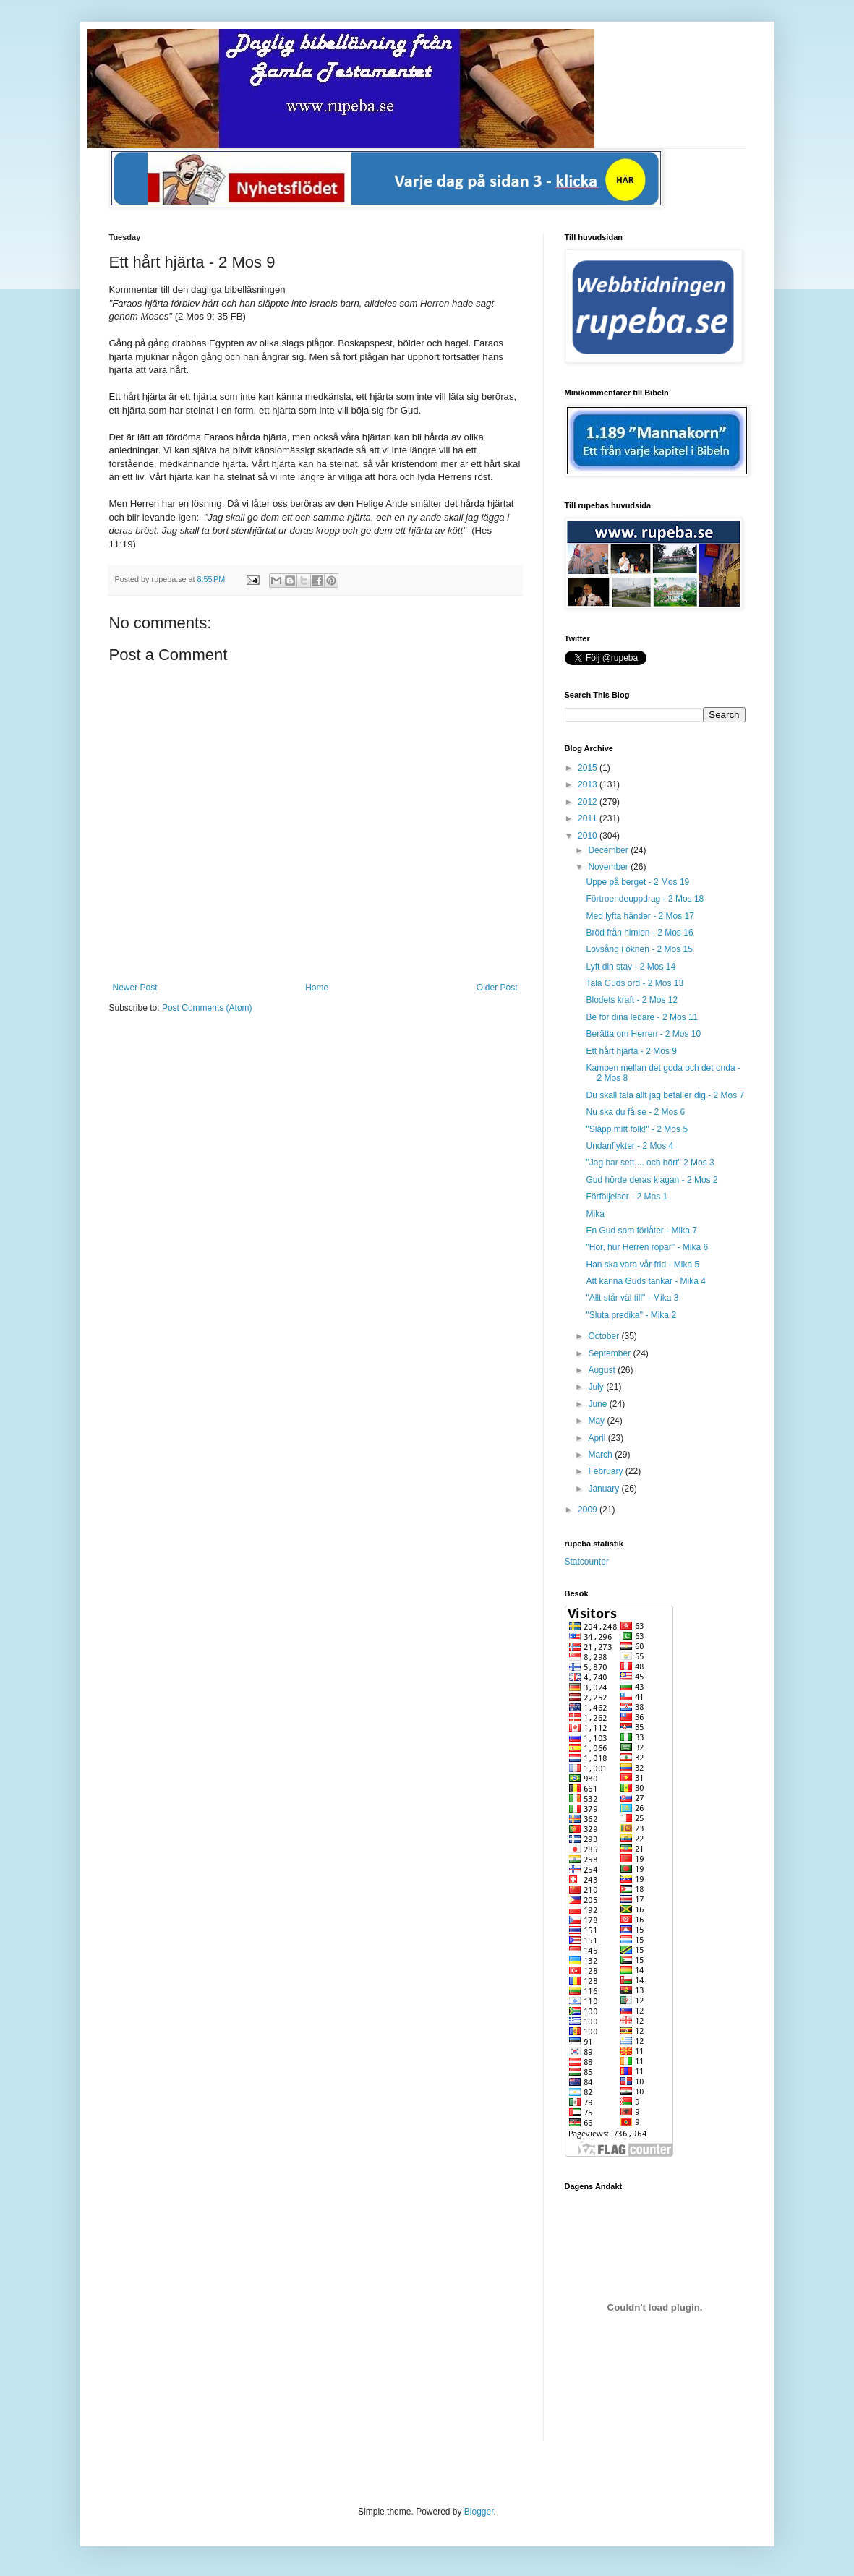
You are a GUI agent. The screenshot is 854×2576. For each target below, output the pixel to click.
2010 (588, 836)
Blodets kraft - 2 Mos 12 (632, 1000)
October (604, 1336)
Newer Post (135, 988)
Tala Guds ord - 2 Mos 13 (634, 983)
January (604, 1489)
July (597, 1387)
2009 (588, 1510)
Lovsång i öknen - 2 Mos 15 (639, 949)
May (597, 1421)
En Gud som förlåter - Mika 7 (641, 1230)
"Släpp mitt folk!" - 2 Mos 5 (637, 1129)
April (597, 1438)
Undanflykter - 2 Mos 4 (629, 1146)
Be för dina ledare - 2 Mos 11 (642, 1017)
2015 (588, 768)
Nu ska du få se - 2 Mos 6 (635, 1112)
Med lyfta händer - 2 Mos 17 (639, 916)
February (606, 1471)
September (610, 1353)
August (603, 1370)
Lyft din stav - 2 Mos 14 (630, 967)
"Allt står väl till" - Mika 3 (632, 1298)
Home (316, 988)
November (609, 867)
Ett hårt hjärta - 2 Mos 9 (631, 1051)
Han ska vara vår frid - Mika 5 (642, 1264)
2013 (588, 784)
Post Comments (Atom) (207, 1008)
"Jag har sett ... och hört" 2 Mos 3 (650, 1163)
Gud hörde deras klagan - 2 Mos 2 (651, 1180)
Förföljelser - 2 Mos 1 (626, 1196)
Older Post (497, 988)
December (609, 850)
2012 (588, 802)
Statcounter (587, 1562)
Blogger (479, 2512)
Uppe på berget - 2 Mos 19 (637, 882)
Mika (595, 1214)
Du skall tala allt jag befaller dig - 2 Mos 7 (665, 1095)
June (598, 1404)
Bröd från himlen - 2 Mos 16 (639, 933)
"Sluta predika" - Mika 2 (631, 1315)
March (601, 1455)
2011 (588, 818)
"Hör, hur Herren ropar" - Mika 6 (647, 1247)
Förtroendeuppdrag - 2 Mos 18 (645, 899)
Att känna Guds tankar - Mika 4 (645, 1281)
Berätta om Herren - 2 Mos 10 (643, 1034)
